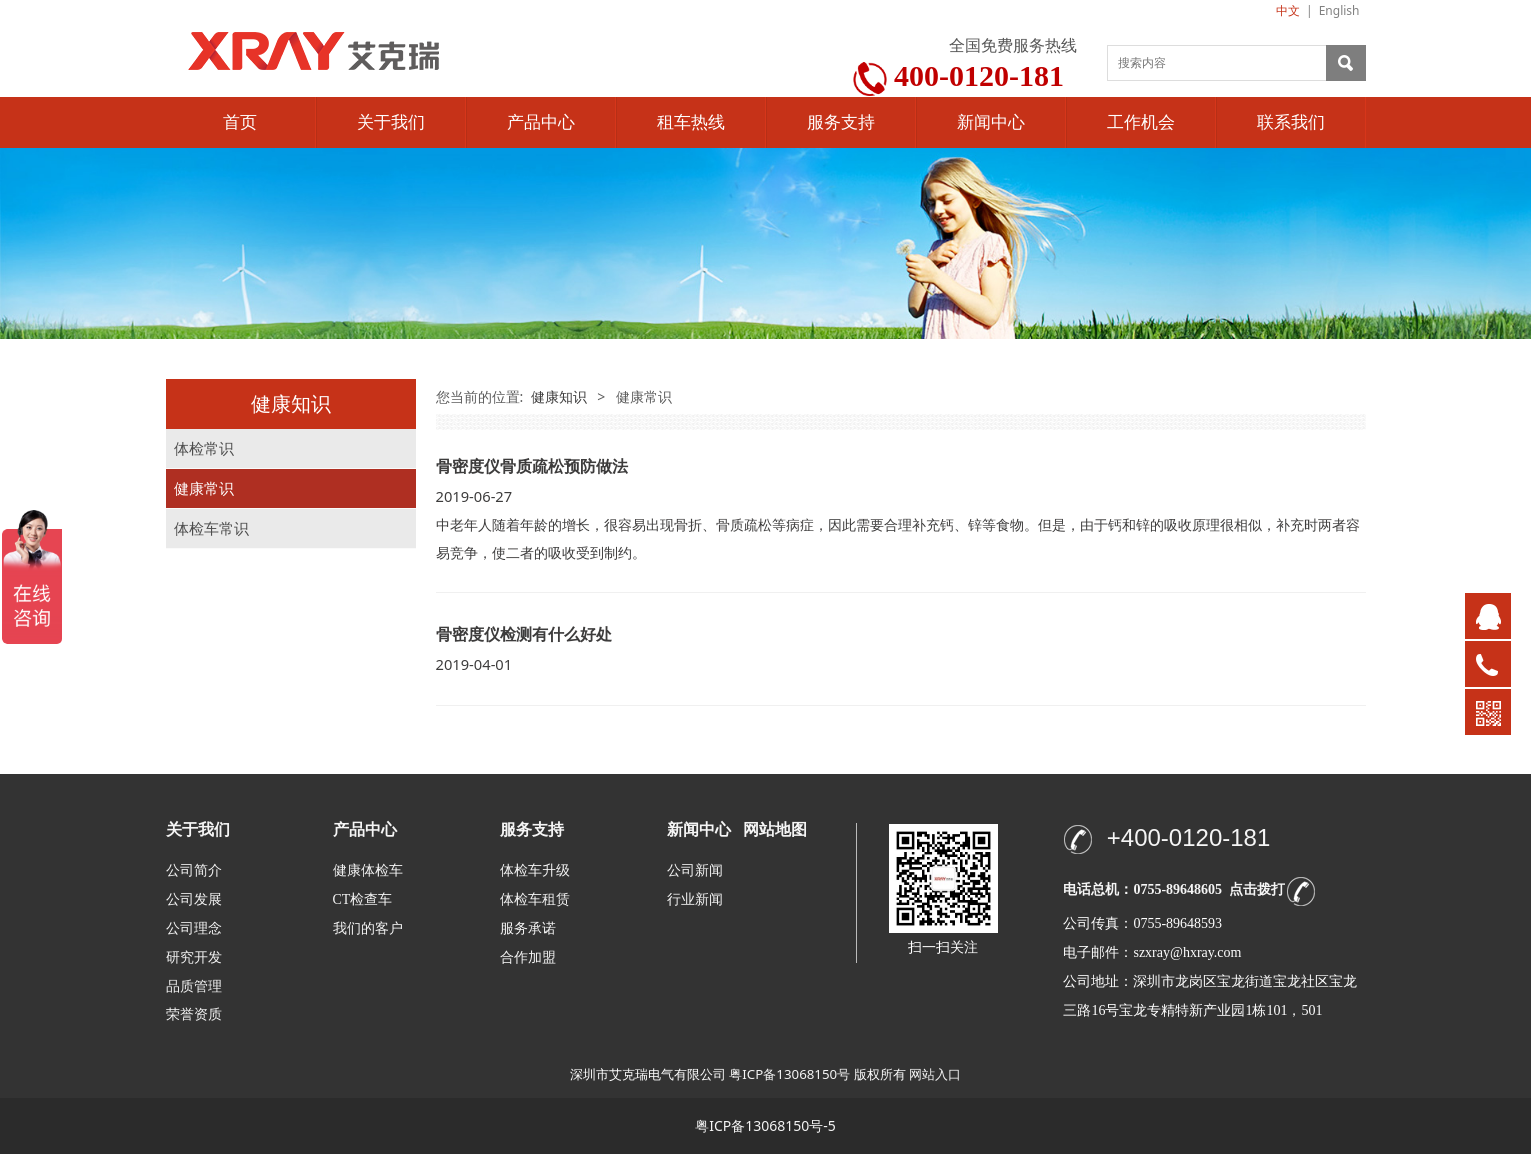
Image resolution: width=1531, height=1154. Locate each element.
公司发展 (194, 899)
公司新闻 (695, 870)
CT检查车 (363, 899)
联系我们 (1291, 122)
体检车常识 (211, 528)
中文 (1288, 10)
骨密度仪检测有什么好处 (524, 634)
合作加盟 (528, 957)
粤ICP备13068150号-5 (765, 1125)
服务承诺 (528, 928)
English (1339, 10)
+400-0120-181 (1188, 837)
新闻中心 (991, 122)
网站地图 (775, 829)
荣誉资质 (194, 1013)
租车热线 (691, 122)
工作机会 (1141, 122)
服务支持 (841, 122)
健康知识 (559, 396)
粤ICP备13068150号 (789, 1074)
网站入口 (935, 1074)
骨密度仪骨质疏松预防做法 (532, 466)
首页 (240, 122)
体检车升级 (535, 870)
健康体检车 (368, 870)
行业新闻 (695, 899)
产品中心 (541, 122)
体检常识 (204, 448)
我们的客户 (368, 928)
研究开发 (194, 957)
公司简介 (194, 870)
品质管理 (194, 985)
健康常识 (204, 488)
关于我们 (391, 122)
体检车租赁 (535, 899)
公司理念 (194, 928)
